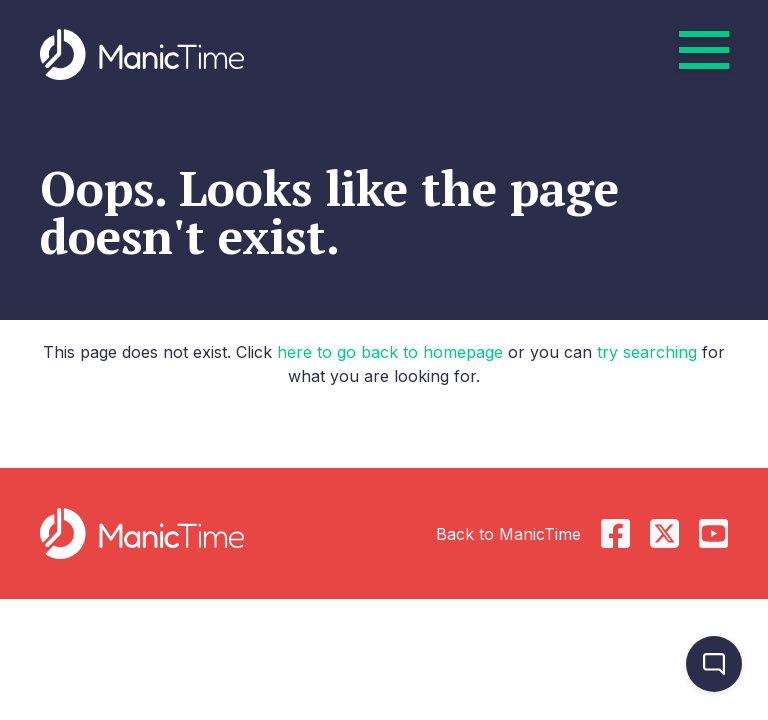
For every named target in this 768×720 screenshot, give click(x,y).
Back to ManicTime (508, 534)
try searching (647, 352)
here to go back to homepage (390, 352)
